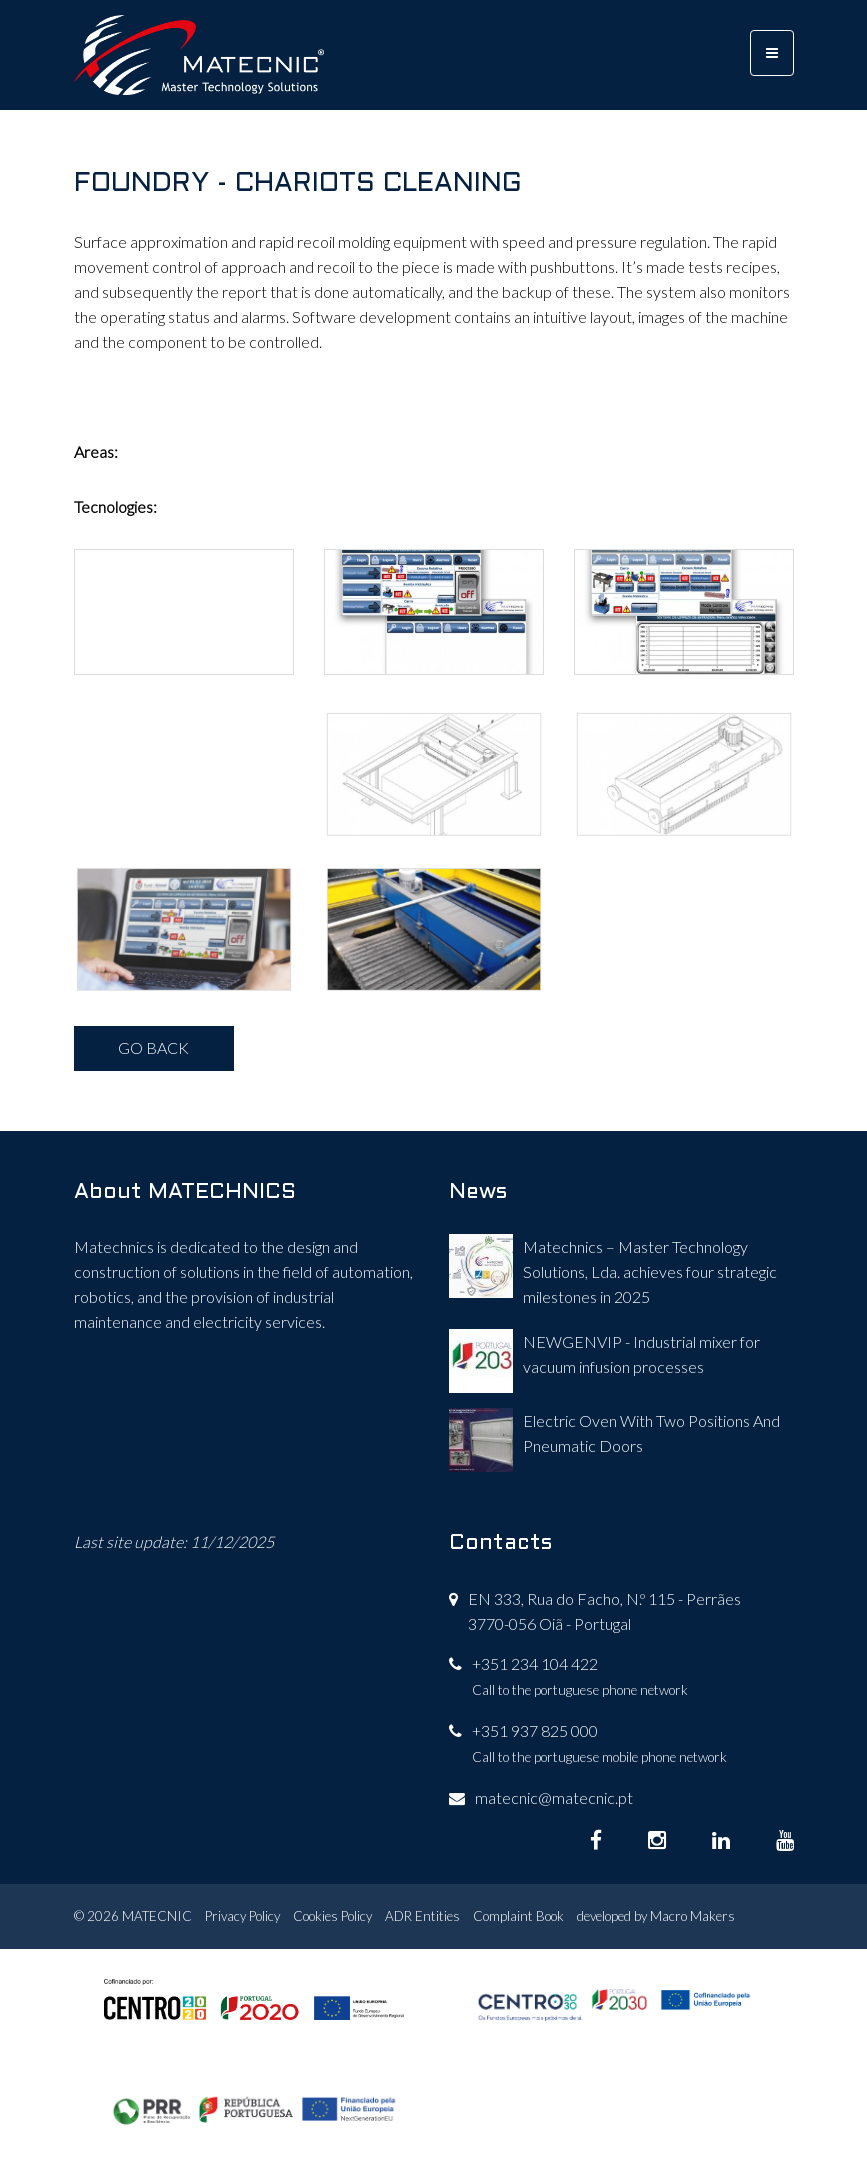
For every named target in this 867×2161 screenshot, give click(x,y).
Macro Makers (692, 1916)
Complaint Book (518, 1916)
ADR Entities (422, 1916)
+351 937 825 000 (535, 1730)
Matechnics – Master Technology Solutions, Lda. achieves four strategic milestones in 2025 (650, 1271)
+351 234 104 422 (535, 1663)
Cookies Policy (332, 1916)
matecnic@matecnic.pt (554, 1797)
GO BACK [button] (153, 1047)
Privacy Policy (242, 1916)
